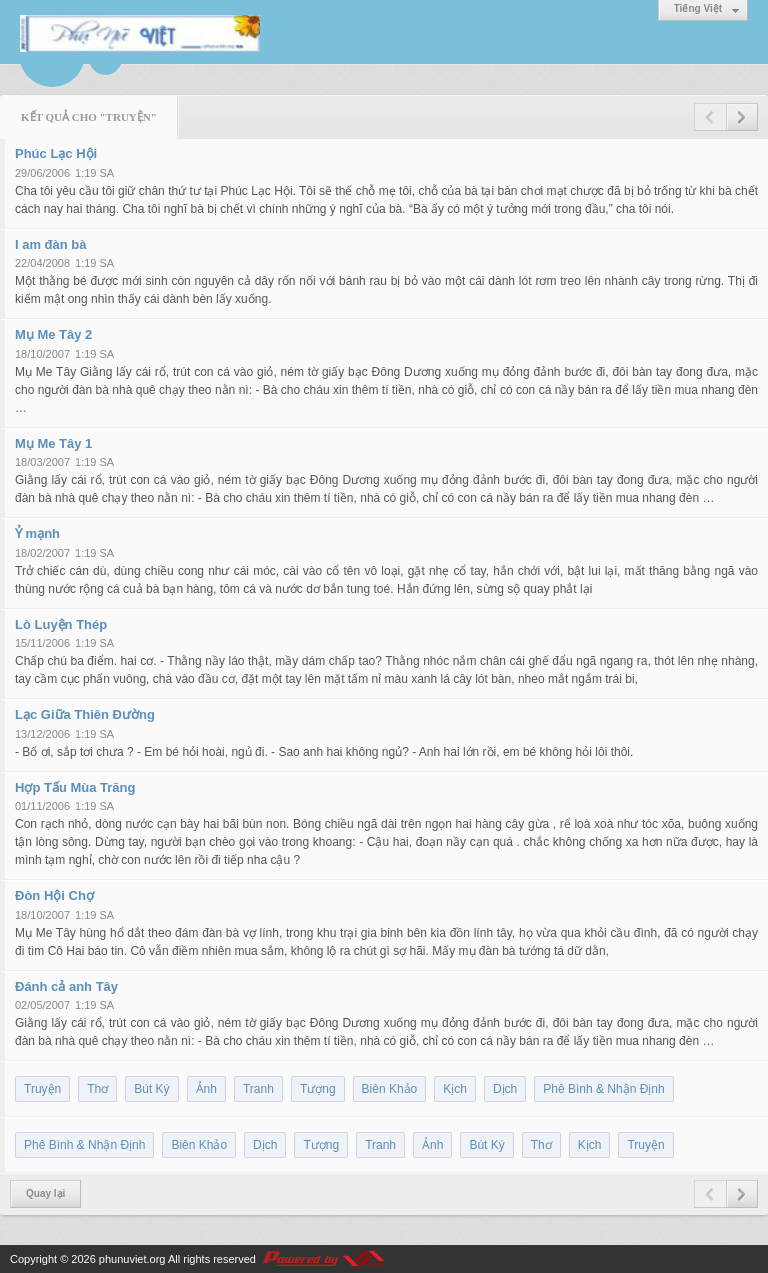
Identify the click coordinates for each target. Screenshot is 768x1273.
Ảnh (206, 1089)
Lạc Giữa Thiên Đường (85, 714)
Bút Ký (151, 1089)
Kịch (455, 1089)
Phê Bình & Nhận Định (603, 1089)
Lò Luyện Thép (61, 624)
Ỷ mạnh (37, 533)
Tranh (258, 1089)
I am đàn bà (51, 244)
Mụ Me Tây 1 (53, 443)
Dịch (505, 1089)
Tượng (318, 1089)
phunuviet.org (132, 1259)
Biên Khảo (390, 1089)
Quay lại (45, 1193)
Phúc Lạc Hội (56, 153)
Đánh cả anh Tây (66, 986)
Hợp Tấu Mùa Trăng (75, 787)
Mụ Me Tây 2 (53, 334)
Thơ (97, 1089)
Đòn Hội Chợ (54, 895)
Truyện (42, 1089)
